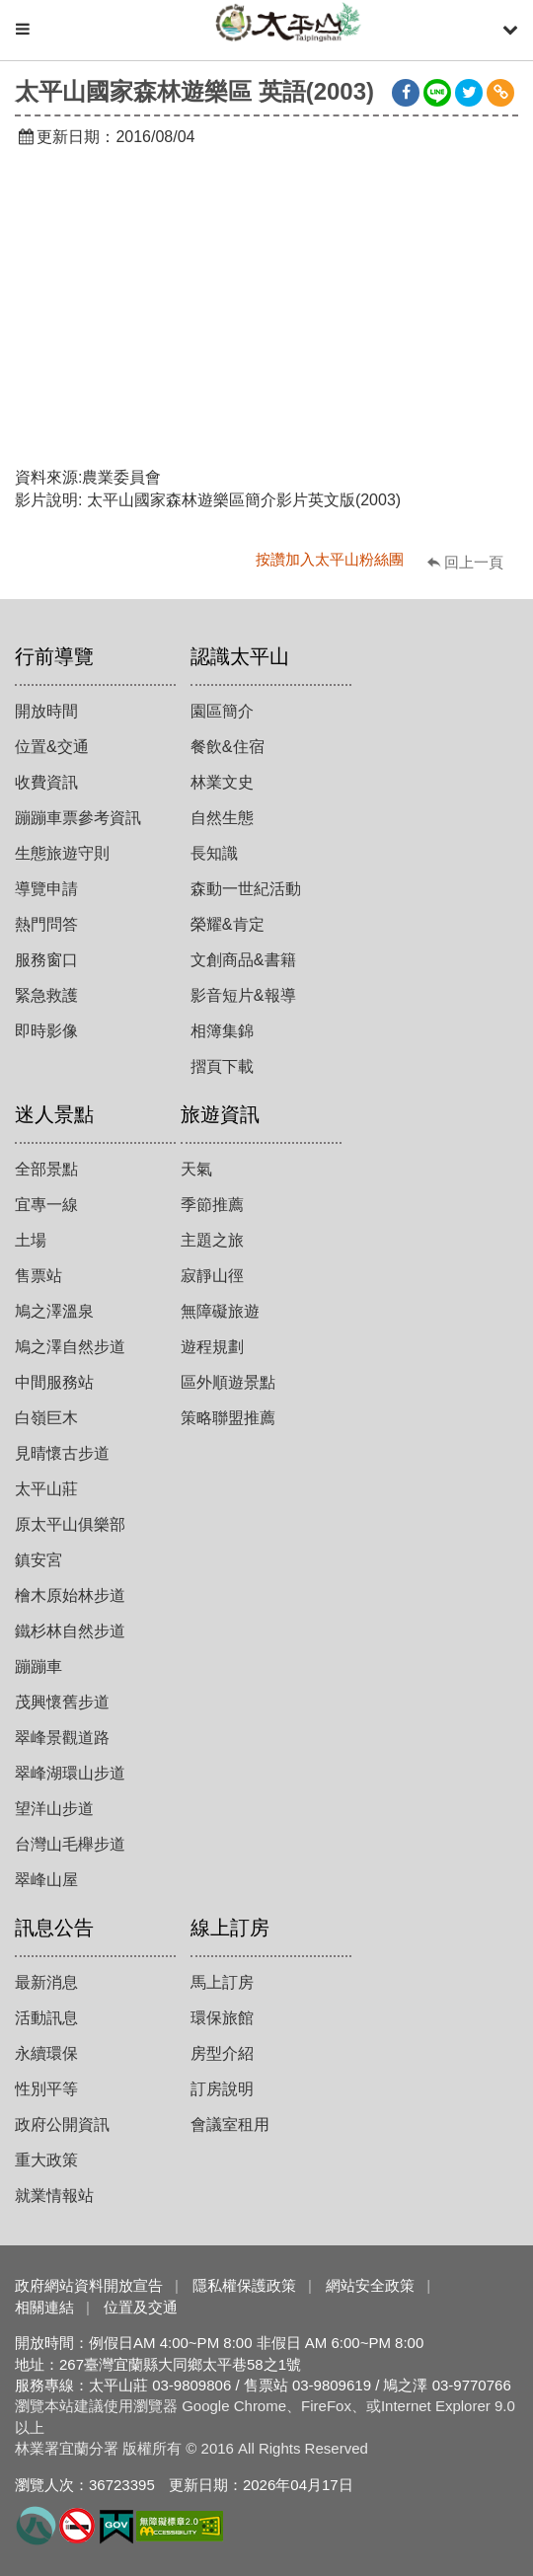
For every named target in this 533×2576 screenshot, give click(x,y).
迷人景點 (54, 1114)
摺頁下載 (222, 1066)
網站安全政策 (370, 2285)
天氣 (196, 1169)
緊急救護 (46, 995)
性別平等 (46, 2089)
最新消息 (46, 1982)
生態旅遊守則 (62, 853)
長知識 (214, 853)
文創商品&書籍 (243, 959)
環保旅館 (222, 2017)
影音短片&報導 (243, 995)
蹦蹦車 (38, 1666)
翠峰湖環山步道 (70, 1773)
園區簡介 (222, 711)
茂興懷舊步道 (62, 1702)
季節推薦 (212, 1204)
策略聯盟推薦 (228, 1417)
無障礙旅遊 (220, 1311)
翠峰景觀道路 (62, 1737)
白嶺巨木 (46, 1417)
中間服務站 (54, 1382)
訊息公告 (54, 1927)
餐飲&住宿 (227, 746)
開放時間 (46, 711)
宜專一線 (46, 1204)
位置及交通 (141, 2307)
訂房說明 (222, 2089)
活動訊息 (46, 2017)
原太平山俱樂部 (70, 1524)
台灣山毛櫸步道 (70, 1844)
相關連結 (44, 2307)
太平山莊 (46, 1488)
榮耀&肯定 (227, 924)
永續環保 (46, 2053)
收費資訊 (46, 782)
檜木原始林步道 (70, 1595)
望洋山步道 (54, 1808)
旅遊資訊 (220, 1114)
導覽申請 (46, 888)
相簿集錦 (222, 1031)
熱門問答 (46, 924)
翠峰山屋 (46, 1879)
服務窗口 (46, 959)
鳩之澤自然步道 (70, 1346)
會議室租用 (229, 2124)
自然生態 (222, 817)
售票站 (38, 1275)
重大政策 (46, 2160)
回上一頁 (473, 562)
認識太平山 (239, 656)
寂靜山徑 (212, 1275)
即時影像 (46, 1031)
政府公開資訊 (62, 2124)
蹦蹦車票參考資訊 (78, 817)
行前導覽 (54, 656)
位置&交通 (52, 746)
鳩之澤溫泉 (54, 1311)
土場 (30, 1240)
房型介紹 (222, 2053)
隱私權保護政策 (244, 2285)
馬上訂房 (222, 1982)
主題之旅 (212, 1240)
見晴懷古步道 (62, 1453)
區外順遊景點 (228, 1382)
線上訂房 (229, 1927)
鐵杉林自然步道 (70, 1631)
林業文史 (222, 782)
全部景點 (46, 1169)
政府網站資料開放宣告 (89, 2285)
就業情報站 (54, 2195)
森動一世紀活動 (245, 888)
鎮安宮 (38, 1560)
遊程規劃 (212, 1346)
